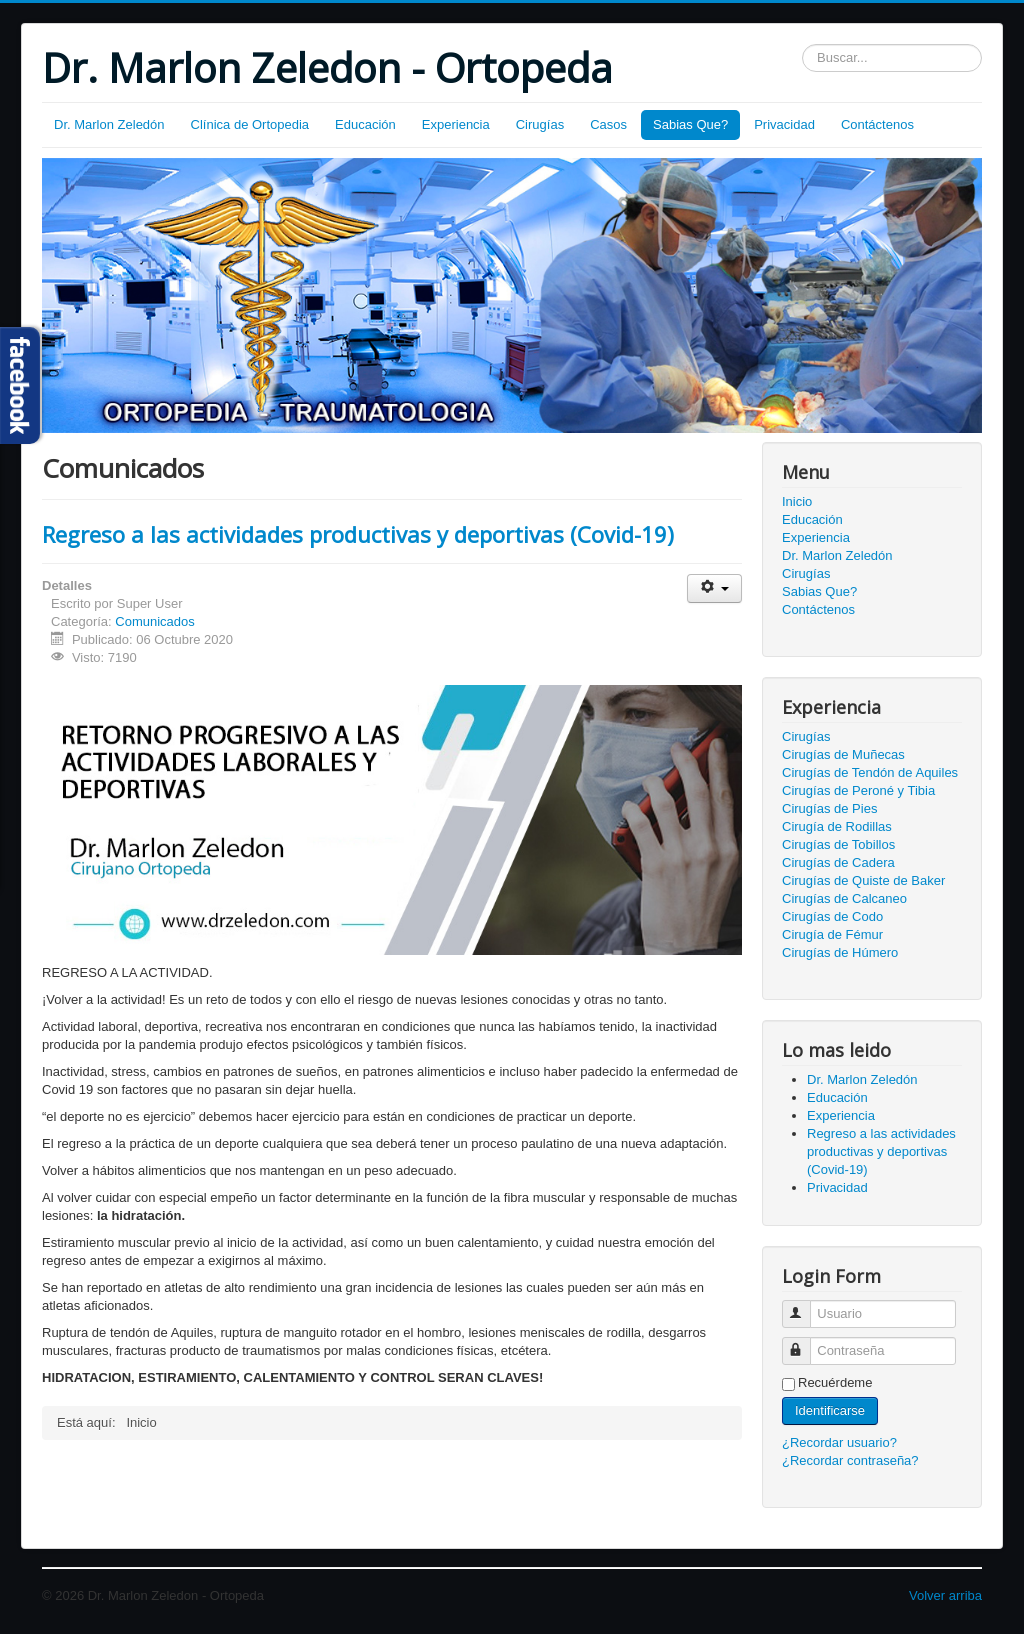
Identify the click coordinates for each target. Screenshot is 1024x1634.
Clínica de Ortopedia (250, 124)
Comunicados (155, 621)
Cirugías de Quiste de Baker (863, 880)
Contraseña (805, 1342)
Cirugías (540, 124)
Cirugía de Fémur (832, 934)
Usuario (805, 1305)
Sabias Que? (690, 124)
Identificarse (830, 1410)
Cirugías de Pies (829, 808)
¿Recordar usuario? (839, 1442)
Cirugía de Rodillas (837, 826)
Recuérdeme (835, 1382)
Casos (608, 124)
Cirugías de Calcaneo (844, 898)
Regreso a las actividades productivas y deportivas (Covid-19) (358, 534)
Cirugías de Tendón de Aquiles (870, 772)
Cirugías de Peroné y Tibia (858, 790)
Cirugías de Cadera (838, 862)
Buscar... (802, 44)
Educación (365, 124)
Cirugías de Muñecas (843, 754)
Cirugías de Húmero (840, 952)
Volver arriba (945, 1595)
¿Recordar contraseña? (850, 1460)
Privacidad (784, 124)
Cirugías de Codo (832, 916)
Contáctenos (877, 124)
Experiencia (456, 124)
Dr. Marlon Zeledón (109, 124)
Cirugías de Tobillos (838, 844)
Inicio (797, 501)
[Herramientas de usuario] (714, 588)
